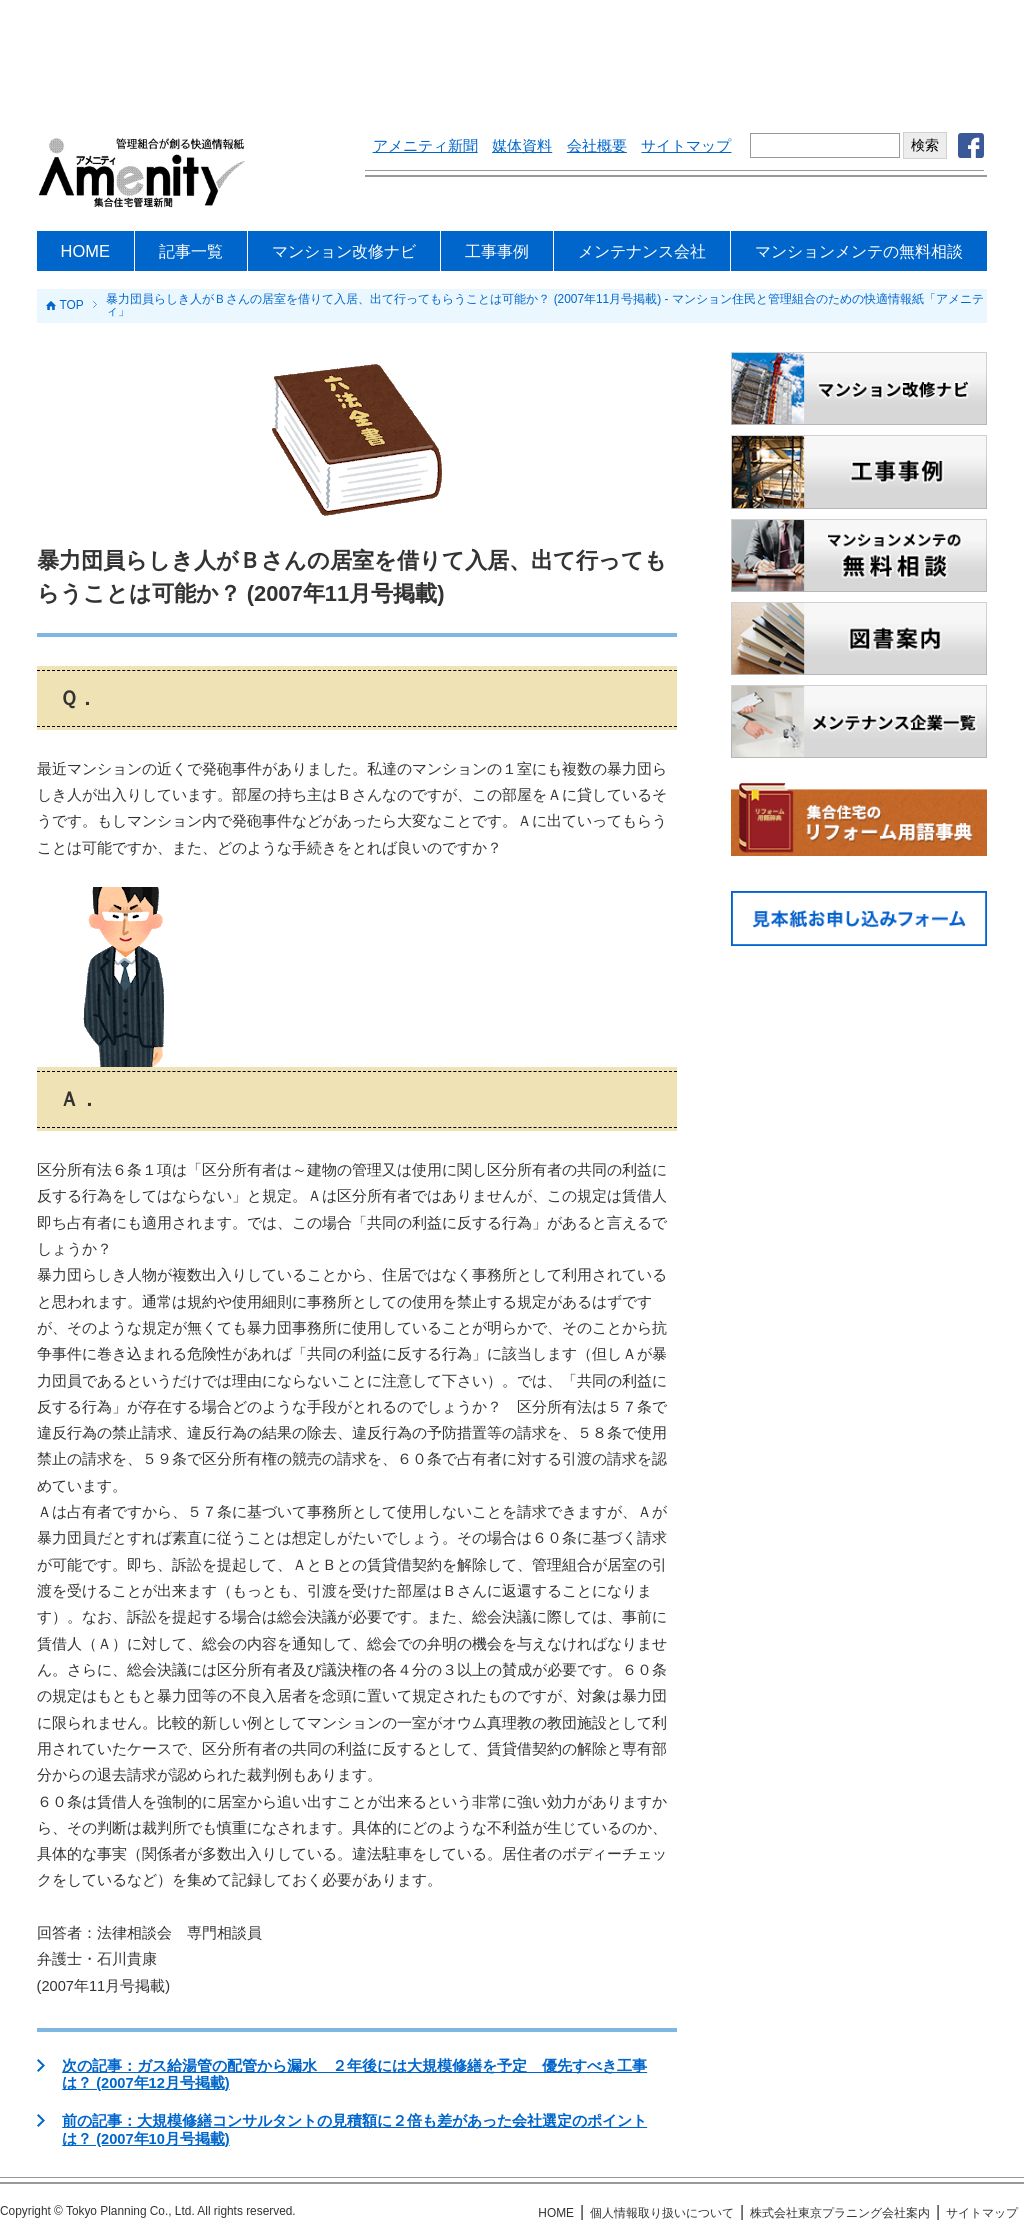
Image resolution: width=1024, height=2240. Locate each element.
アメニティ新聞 (425, 146)
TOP (71, 306)
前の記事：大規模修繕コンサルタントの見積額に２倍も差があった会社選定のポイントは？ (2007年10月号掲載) (354, 2130)
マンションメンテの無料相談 (859, 251)
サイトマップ (686, 146)
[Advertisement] (512, 55)
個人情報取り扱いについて (662, 2213)
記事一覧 (191, 251)
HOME (85, 251)
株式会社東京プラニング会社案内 (840, 2213)
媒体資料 (522, 146)
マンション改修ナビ (344, 251)
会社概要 (597, 146)
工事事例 (497, 251)
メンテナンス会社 (642, 251)
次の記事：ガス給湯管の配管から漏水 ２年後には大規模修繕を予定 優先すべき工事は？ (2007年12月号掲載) (354, 2075)
